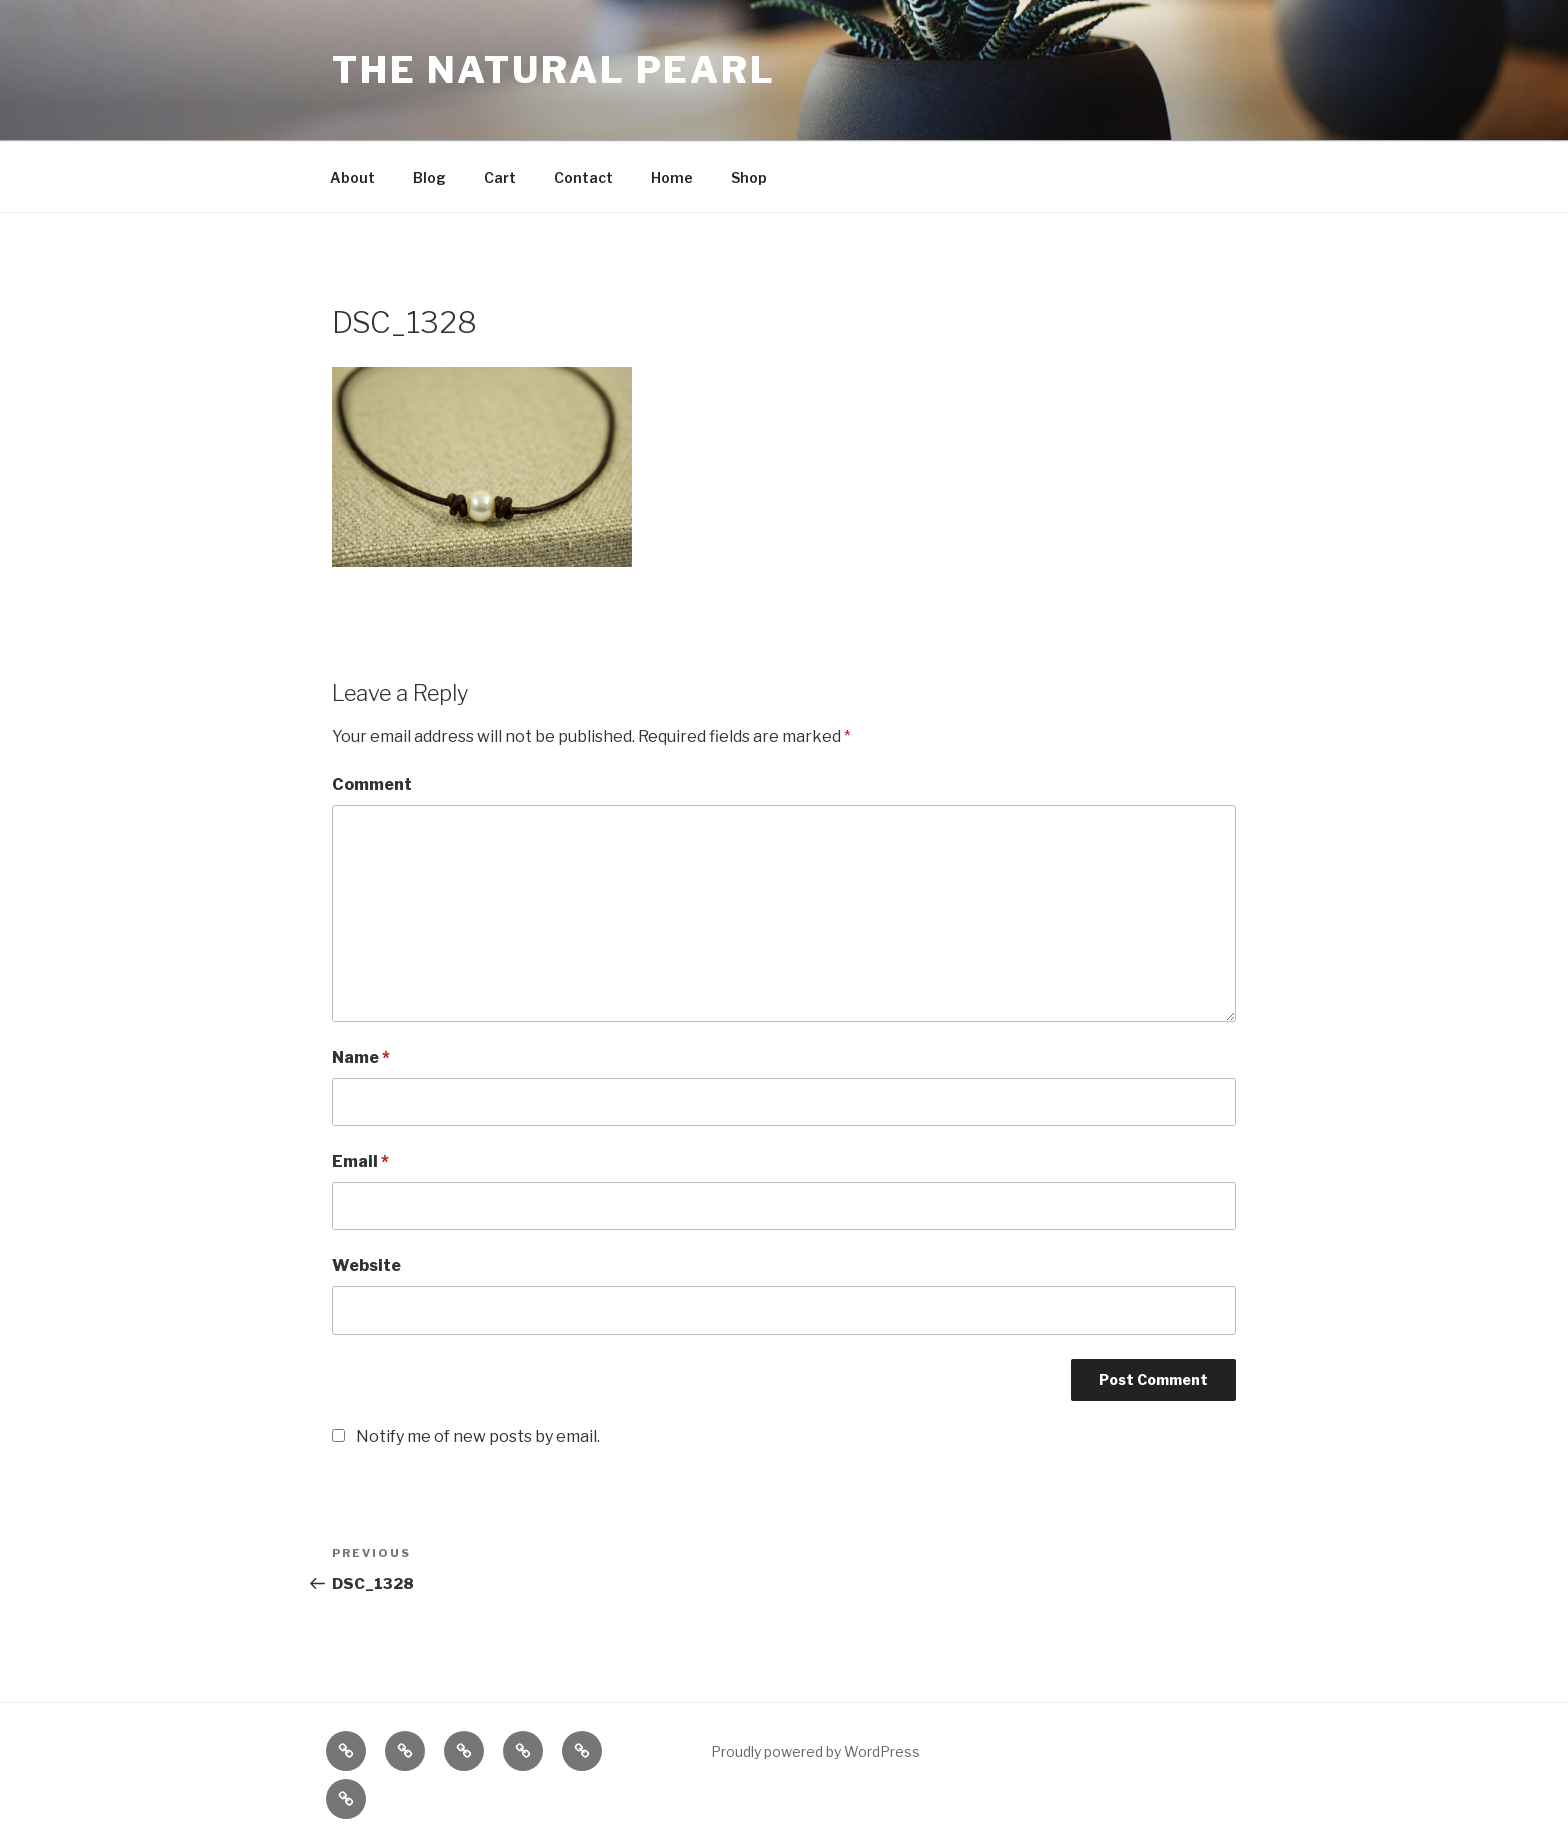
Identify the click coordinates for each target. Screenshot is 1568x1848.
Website (366, 1265)
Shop (749, 177)
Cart (500, 177)
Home (672, 177)
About (352, 177)
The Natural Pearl (554, 70)
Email (360, 1161)
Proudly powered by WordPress (815, 1751)
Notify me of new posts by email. (478, 1436)
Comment (372, 784)
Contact (583, 177)
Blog (429, 177)
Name (361, 1057)
